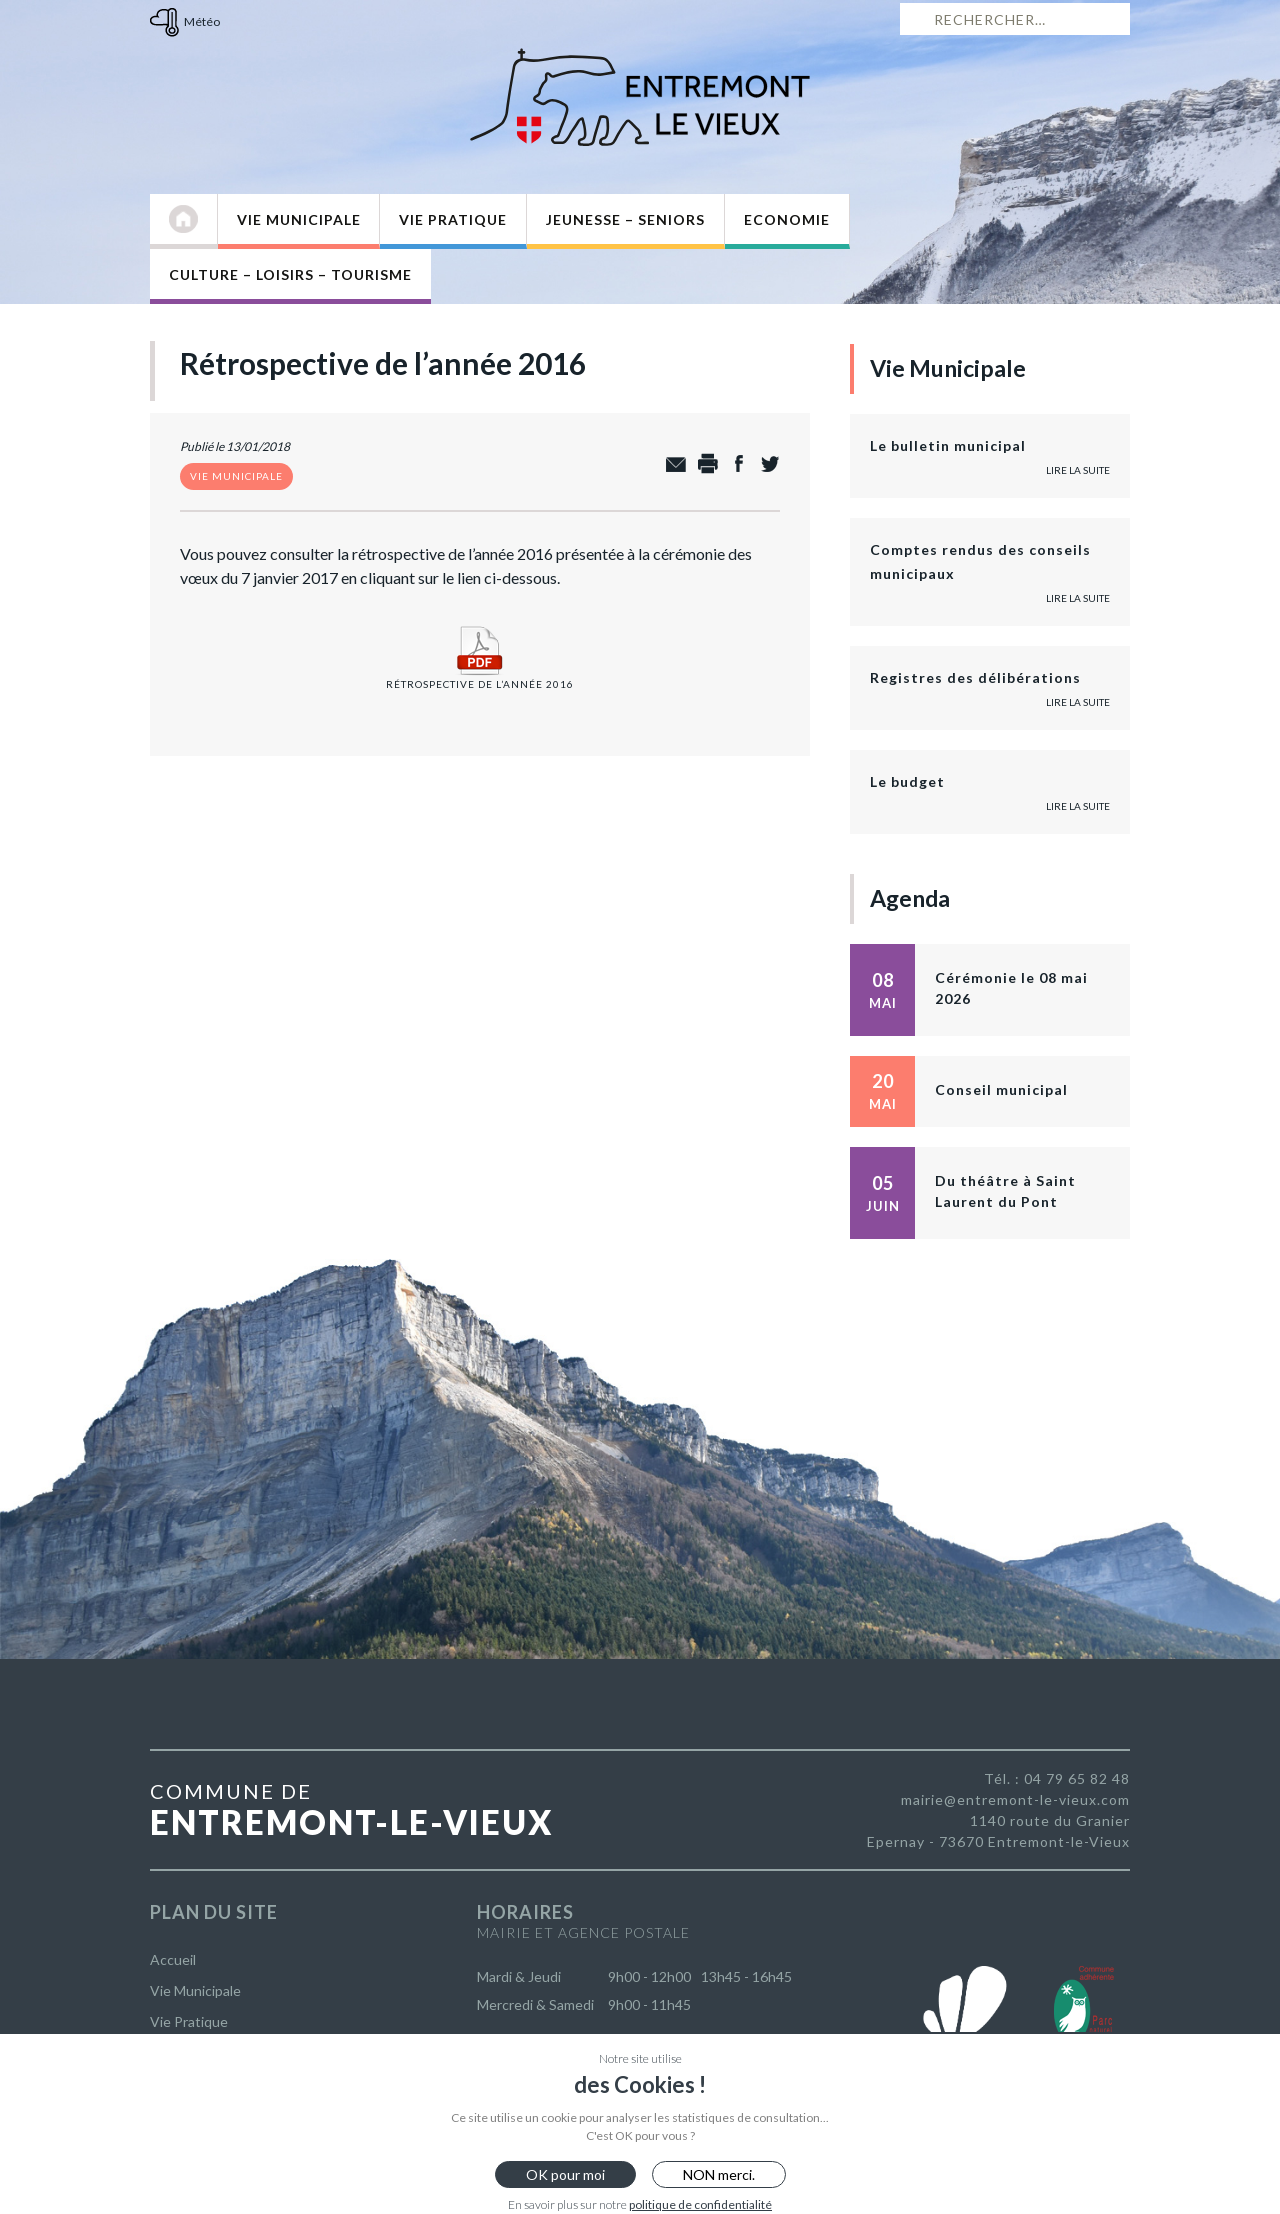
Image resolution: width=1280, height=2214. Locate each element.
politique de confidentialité (700, 2204)
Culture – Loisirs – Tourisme (290, 274)
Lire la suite (1078, 470)
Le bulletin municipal (948, 445)
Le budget (907, 781)
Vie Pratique (453, 219)
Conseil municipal (1001, 1089)
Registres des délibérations (975, 677)
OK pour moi (565, 2174)
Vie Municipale (299, 219)
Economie (787, 219)
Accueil (173, 1959)
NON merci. (719, 2174)
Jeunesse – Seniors (625, 219)
